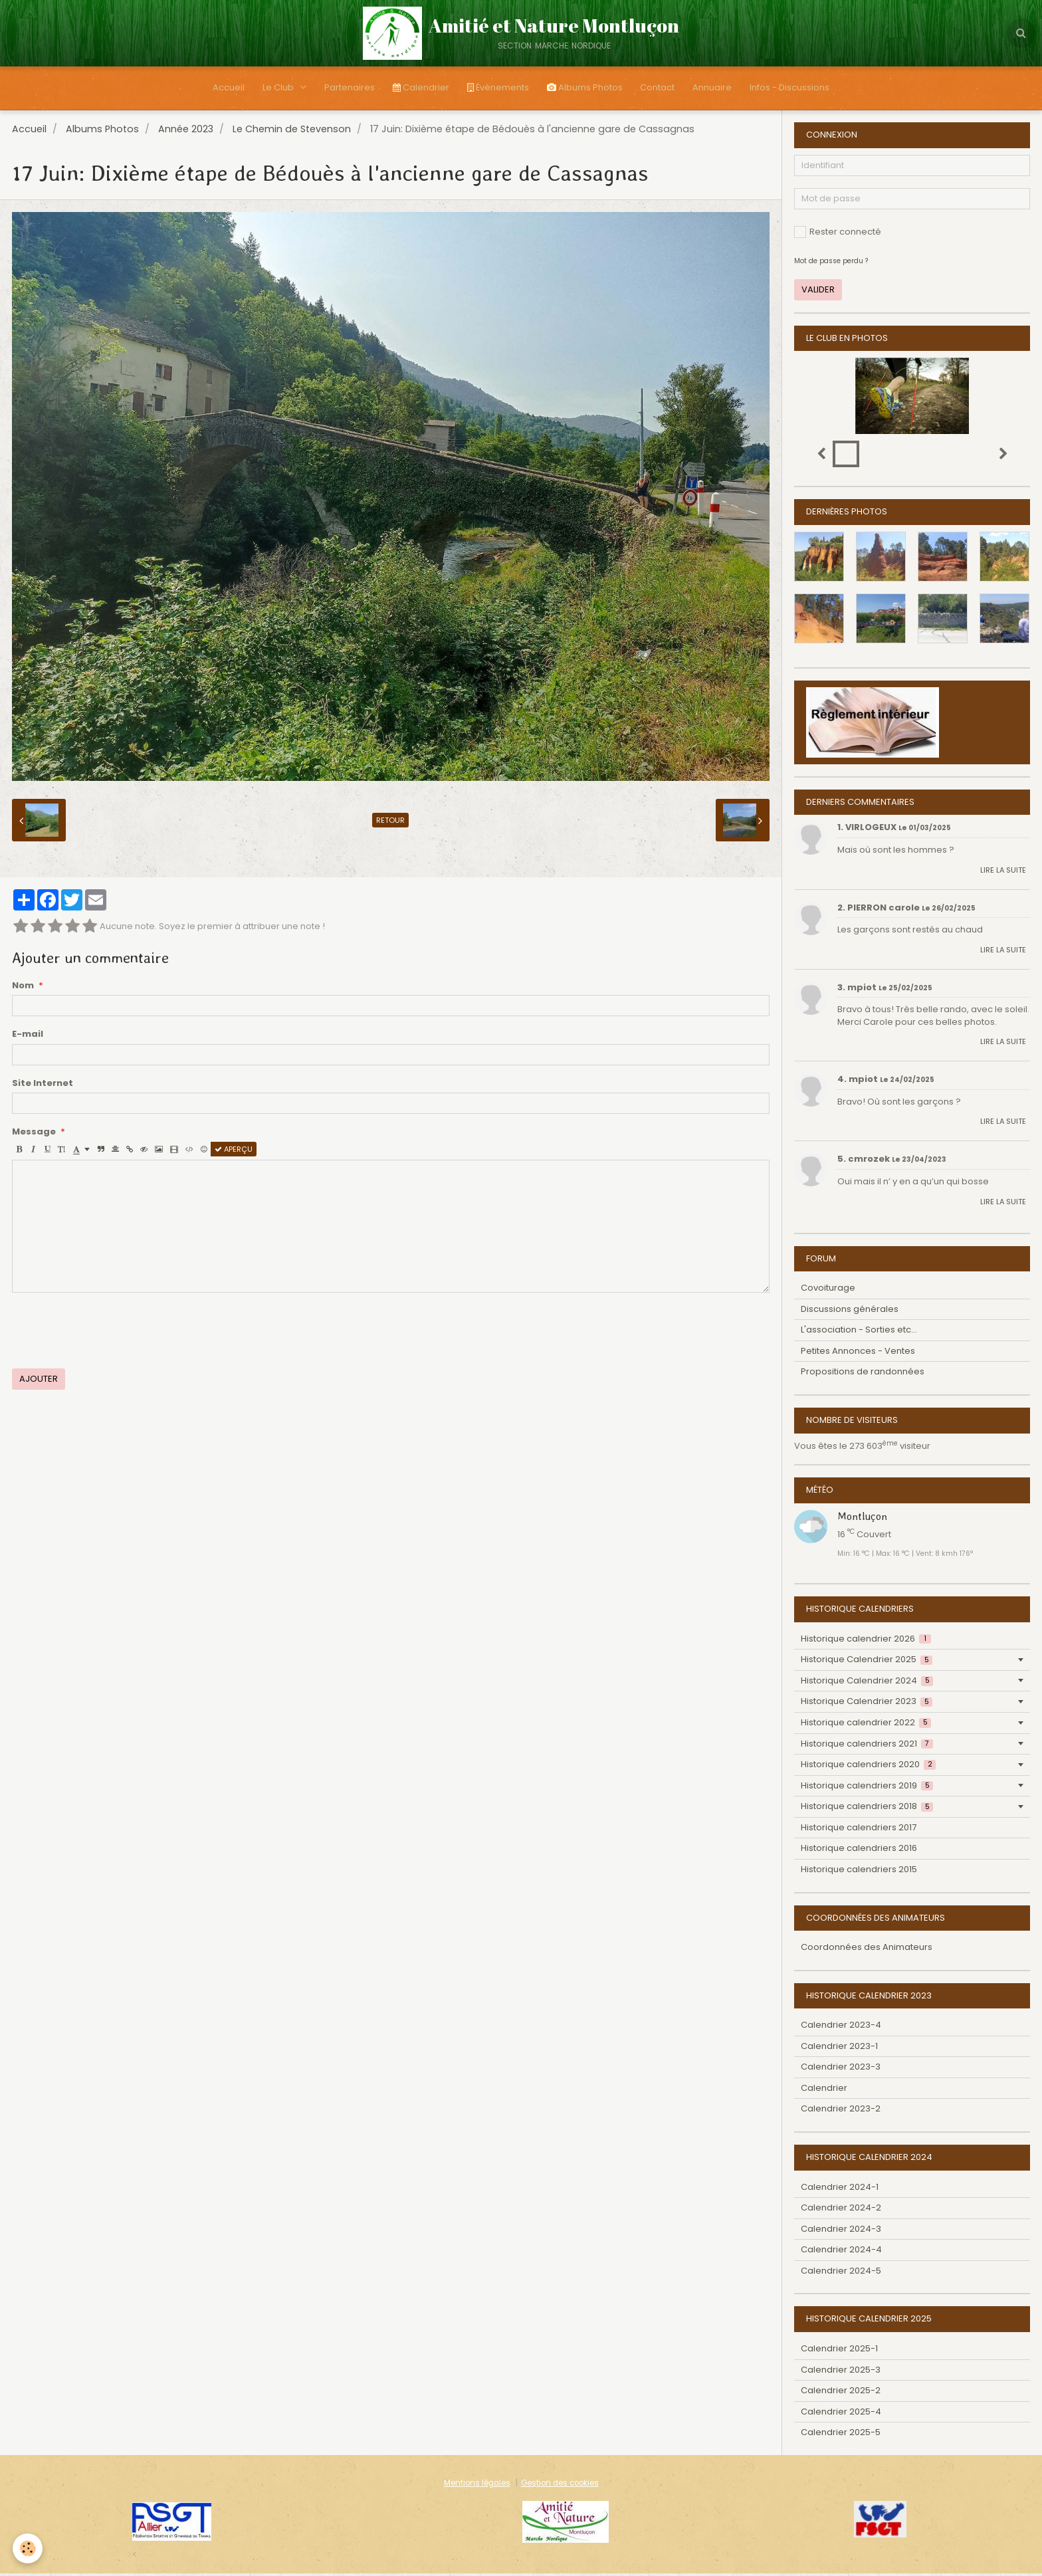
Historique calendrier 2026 (866, 1641)
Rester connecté (837, 234)
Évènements (498, 88)
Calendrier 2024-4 (841, 2252)
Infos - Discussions (798, 88)
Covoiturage (828, 1290)
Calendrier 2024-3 (841, 2231)
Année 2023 (185, 131)
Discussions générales (849, 1311)
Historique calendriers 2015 (859, 1872)
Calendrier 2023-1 (839, 2048)
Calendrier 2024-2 (841, 2210)
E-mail (27, 1037)
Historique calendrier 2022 (866, 1725)
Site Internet (42, 1086)
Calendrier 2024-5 (841, 2273)
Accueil (220, 88)
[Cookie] (28, 2548)
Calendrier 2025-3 (841, 2372)
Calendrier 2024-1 (840, 2189)
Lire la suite (1003, 872)
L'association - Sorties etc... (859, 1332)
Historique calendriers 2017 (858, 1830)
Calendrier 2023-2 (841, 2111)
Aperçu (234, 1151)
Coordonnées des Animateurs (866, 1949)
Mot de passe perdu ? (831, 263)
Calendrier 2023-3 (841, 2069)
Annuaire (718, 88)
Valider (818, 292)
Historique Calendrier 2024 (867, 1683)
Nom (23, 988)
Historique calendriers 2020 (868, 1767)
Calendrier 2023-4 (841, 2027)
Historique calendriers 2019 (867, 1788)
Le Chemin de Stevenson (292, 131)
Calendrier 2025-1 (839, 2351)
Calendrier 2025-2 (841, 2393)
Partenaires (345, 88)
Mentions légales (477, 2485)
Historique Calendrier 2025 (866, 1662)
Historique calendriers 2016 (859, 1850)
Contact (662, 88)
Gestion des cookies (560, 2485)
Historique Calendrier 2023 (866, 1703)
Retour (390, 822)
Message (34, 1134)
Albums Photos (587, 88)
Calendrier (419, 88)
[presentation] (113, 1333)
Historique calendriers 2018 (867, 1808)
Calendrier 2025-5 (841, 2434)
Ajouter (38, 1381)
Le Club (272, 88)
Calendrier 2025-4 (841, 2414)
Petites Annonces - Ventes (858, 1353)
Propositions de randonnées (862, 1374)
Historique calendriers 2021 (867, 1746)
